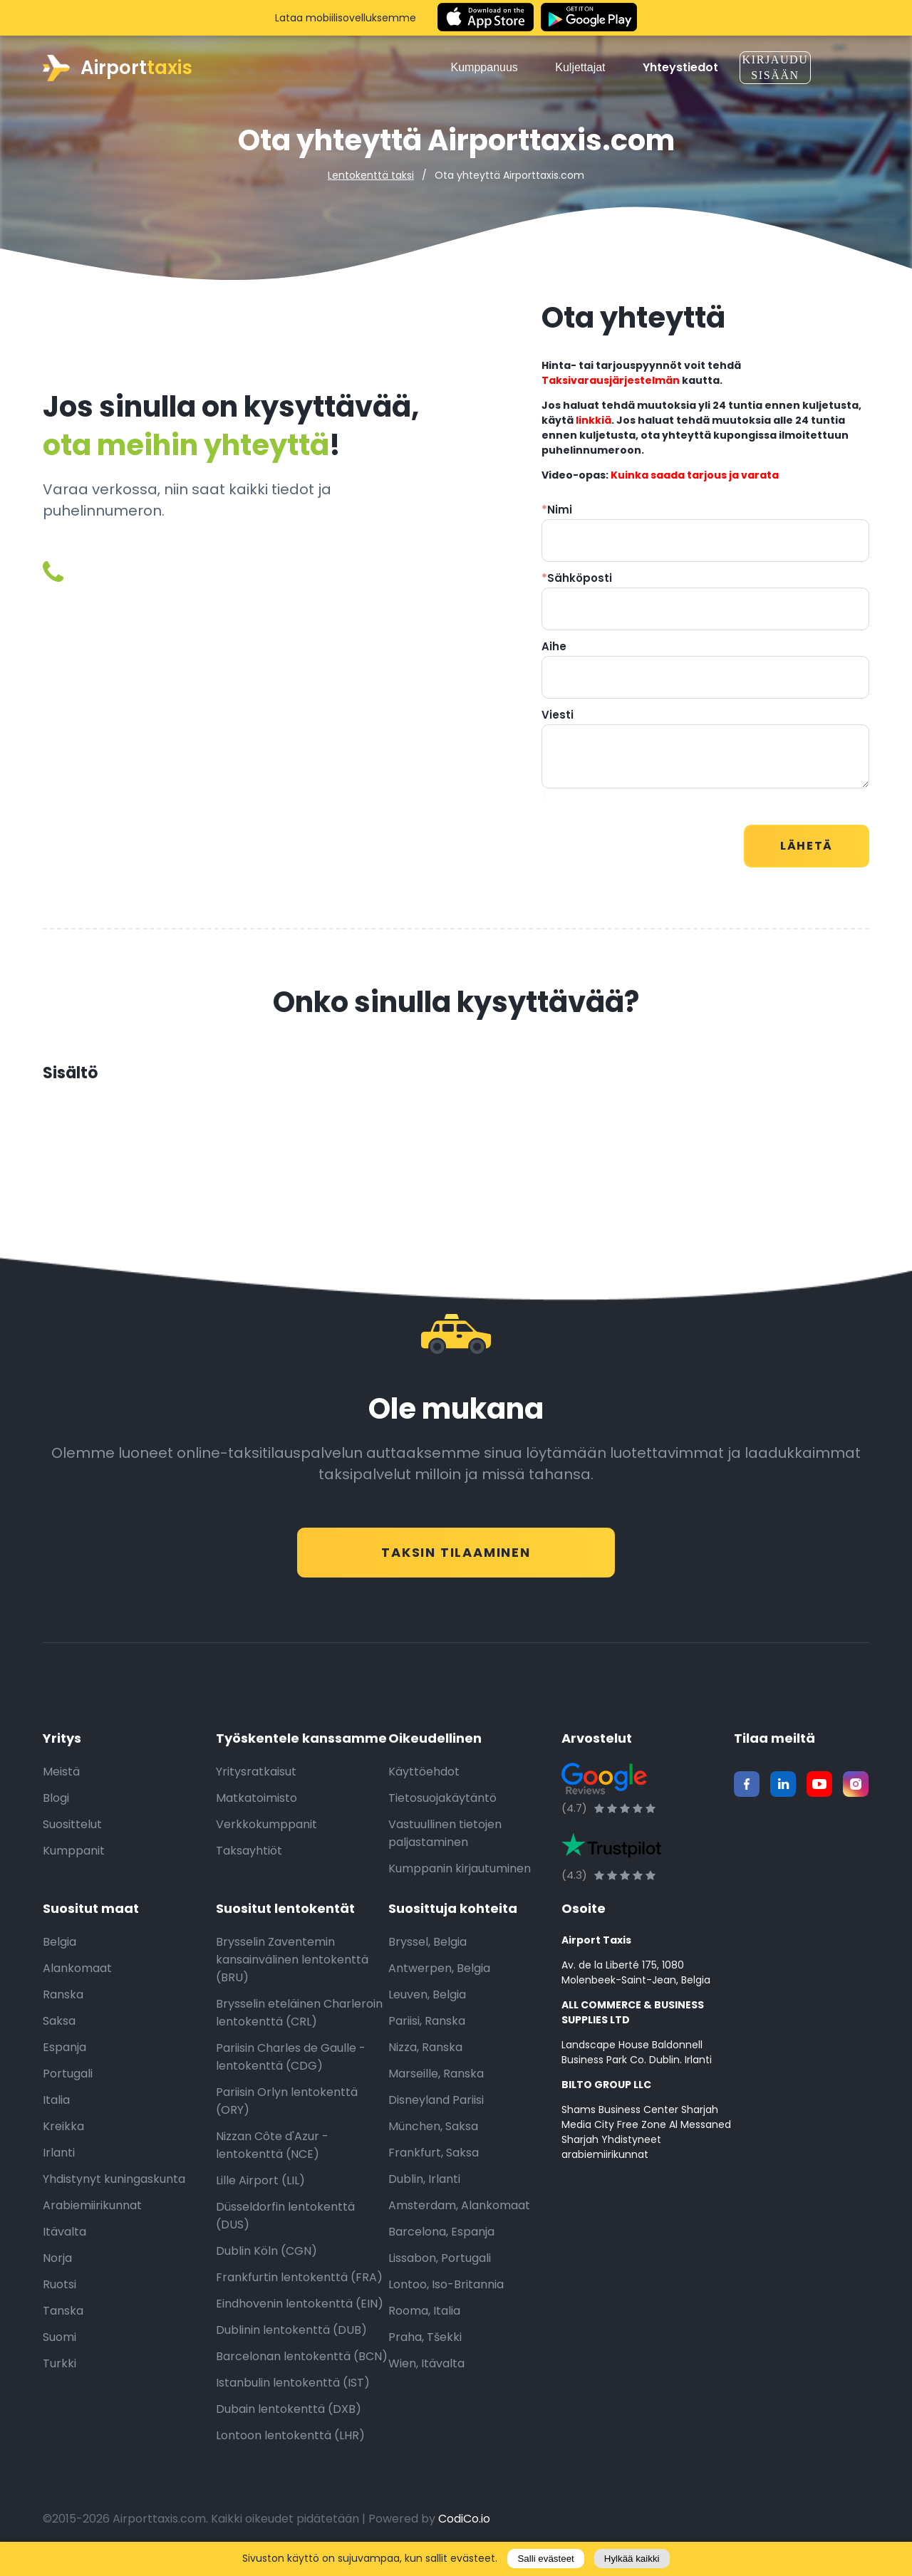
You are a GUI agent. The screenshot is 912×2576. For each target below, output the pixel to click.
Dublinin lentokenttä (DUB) (291, 2338)
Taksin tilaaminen (456, 1552)
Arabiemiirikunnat (92, 2213)
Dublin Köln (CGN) (266, 2259)
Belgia (59, 1949)
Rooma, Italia (424, 2318)
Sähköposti (577, 577)
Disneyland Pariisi (436, 2108)
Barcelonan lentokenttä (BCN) (302, 2364)
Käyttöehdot (424, 1779)
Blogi (56, 1806)
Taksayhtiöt (249, 1858)
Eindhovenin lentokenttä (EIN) (299, 2311)
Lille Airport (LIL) (260, 2188)
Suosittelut (72, 1832)
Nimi (557, 509)
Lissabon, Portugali (439, 2266)
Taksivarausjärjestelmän (611, 380)
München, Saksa (433, 2134)
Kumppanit (74, 1858)
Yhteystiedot (680, 67)
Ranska (63, 2002)
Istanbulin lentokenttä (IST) (293, 2390)
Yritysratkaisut (256, 1779)
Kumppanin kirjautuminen (459, 1876)
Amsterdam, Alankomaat (459, 2213)
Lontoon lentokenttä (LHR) (290, 2443)
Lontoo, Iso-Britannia (446, 2292)
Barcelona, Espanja (441, 2239)
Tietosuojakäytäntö (442, 1806)
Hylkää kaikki (632, 2558)
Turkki (59, 2371)
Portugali (68, 2081)
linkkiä (593, 420)
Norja (57, 2266)
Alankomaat (77, 1976)
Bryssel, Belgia (427, 1949)
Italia (56, 2108)
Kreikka (63, 2134)
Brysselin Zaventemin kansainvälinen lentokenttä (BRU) (292, 1967)
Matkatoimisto (256, 1806)
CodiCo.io (464, 2526)
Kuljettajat (585, 67)
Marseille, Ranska (436, 2081)
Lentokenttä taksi (371, 175)
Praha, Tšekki (425, 2345)
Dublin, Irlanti (424, 2187)
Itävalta (64, 2239)
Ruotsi (59, 2292)
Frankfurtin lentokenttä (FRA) (299, 2285)
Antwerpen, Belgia (439, 1976)
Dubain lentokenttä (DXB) (288, 2417)
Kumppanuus (490, 67)
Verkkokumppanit (266, 1832)
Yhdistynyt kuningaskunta (114, 2187)
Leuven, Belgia (427, 2002)
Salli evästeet (545, 2558)
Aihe (554, 646)
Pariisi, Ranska (426, 2028)
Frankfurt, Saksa (433, 2160)
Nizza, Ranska (425, 2055)
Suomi (59, 2345)
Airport (117, 68)
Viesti (558, 714)
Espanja (64, 2055)
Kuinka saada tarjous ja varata (695, 475)
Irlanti (59, 2160)
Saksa (59, 2028)
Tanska (63, 2318)
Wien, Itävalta (426, 2371)
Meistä (61, 1779)
